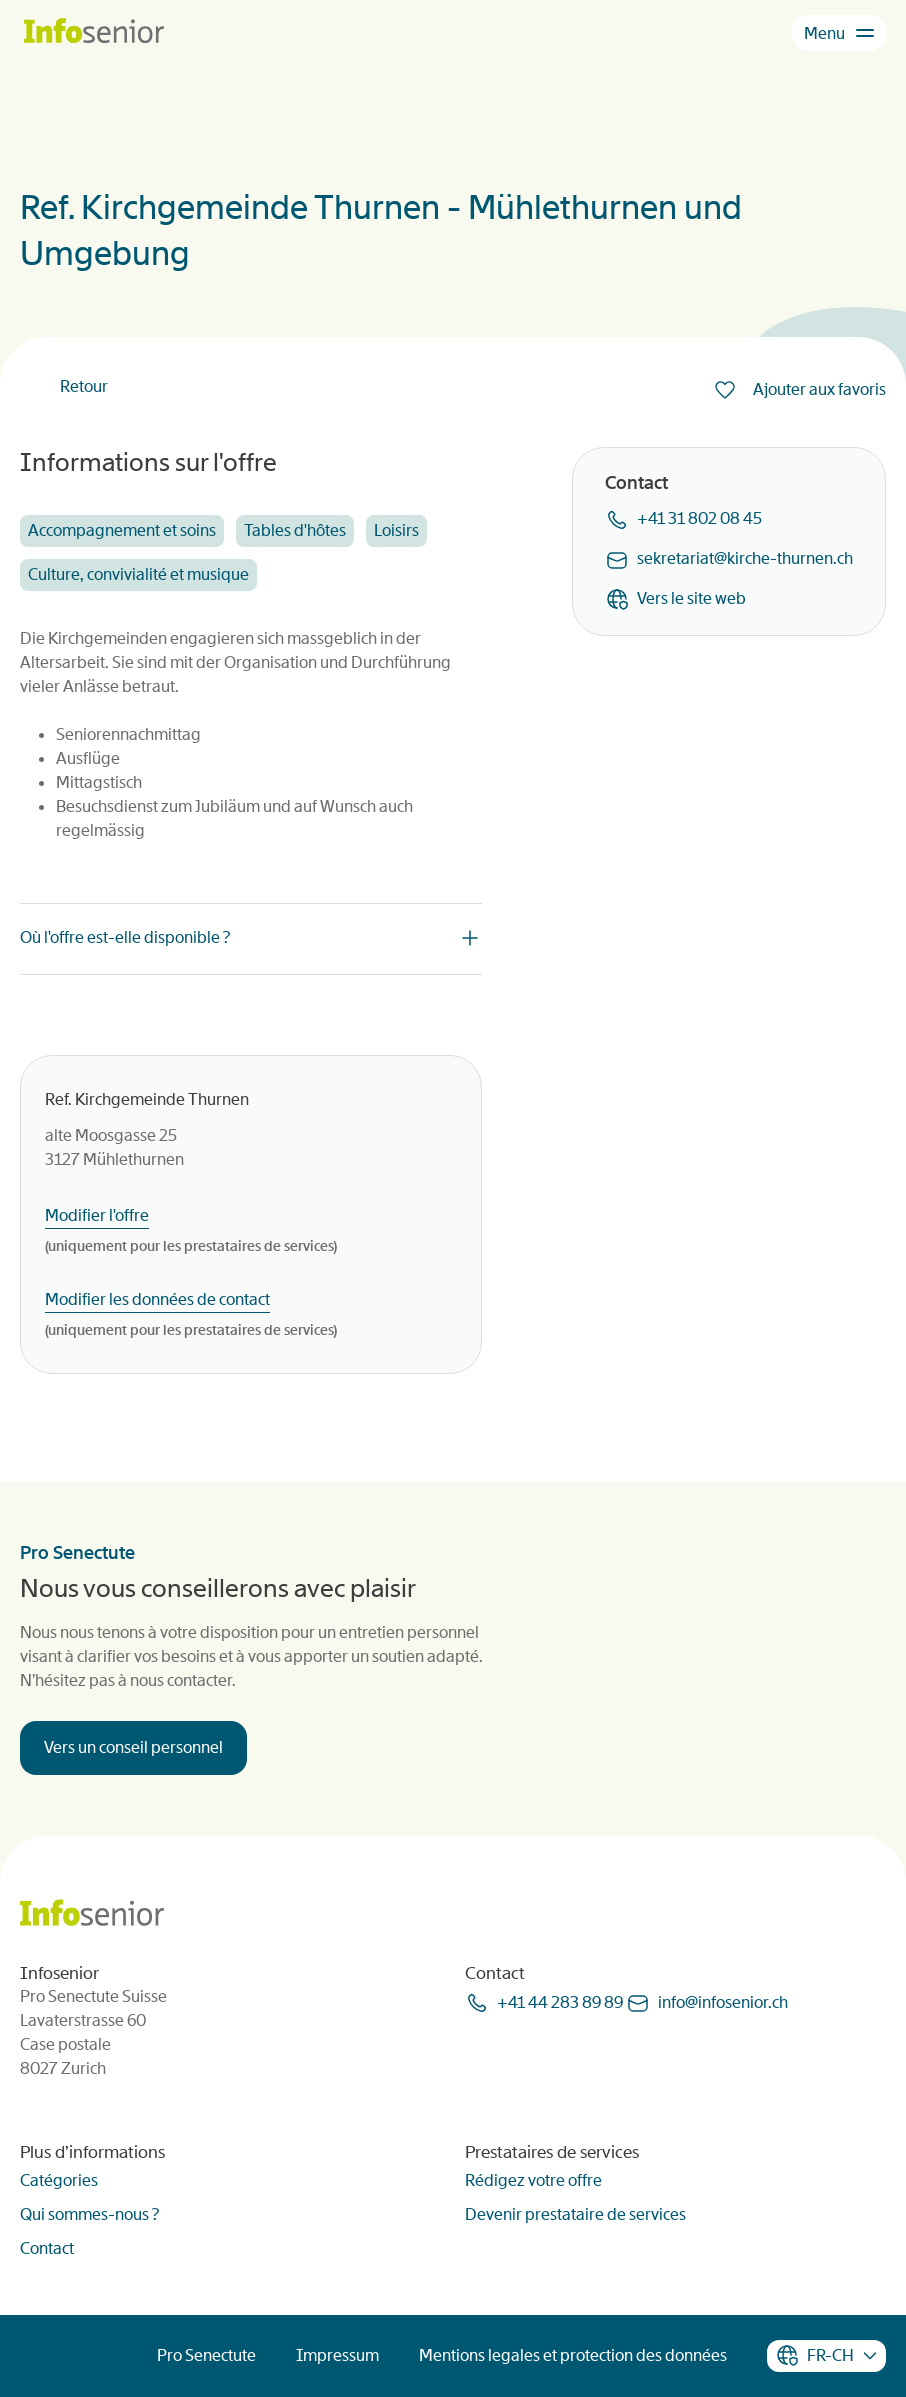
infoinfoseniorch (723, 2002)
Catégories (59, 2180)
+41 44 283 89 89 (560, 2002)
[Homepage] (94, 32)
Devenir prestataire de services (575, 2214)
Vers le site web (691, 598)
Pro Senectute (206, 2355)
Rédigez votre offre (533, 2180)
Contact (47, 2248)
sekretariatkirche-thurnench (745, 558)
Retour (84, 386)
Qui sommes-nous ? (89, 2214)
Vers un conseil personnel (133, 1747)
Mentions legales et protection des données (573, 2355)
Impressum (337, 2355)
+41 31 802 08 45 (699, 518)
